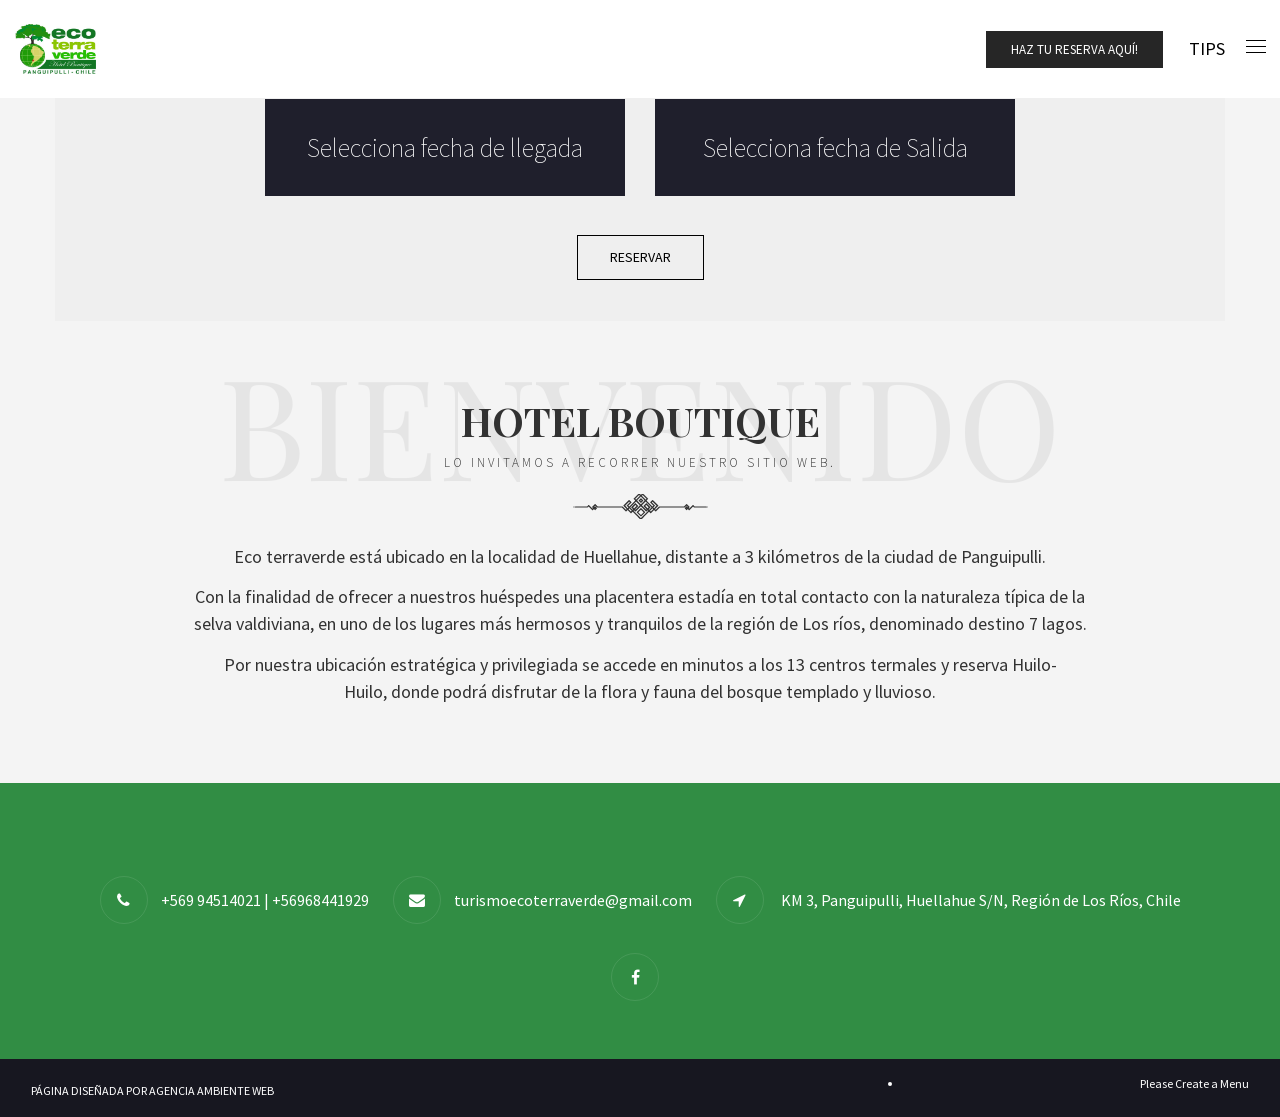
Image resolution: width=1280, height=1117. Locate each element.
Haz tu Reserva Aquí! (1074, 49)
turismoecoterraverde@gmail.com (573, 900)
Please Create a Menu (1194, 1083)
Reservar (640, 257)
